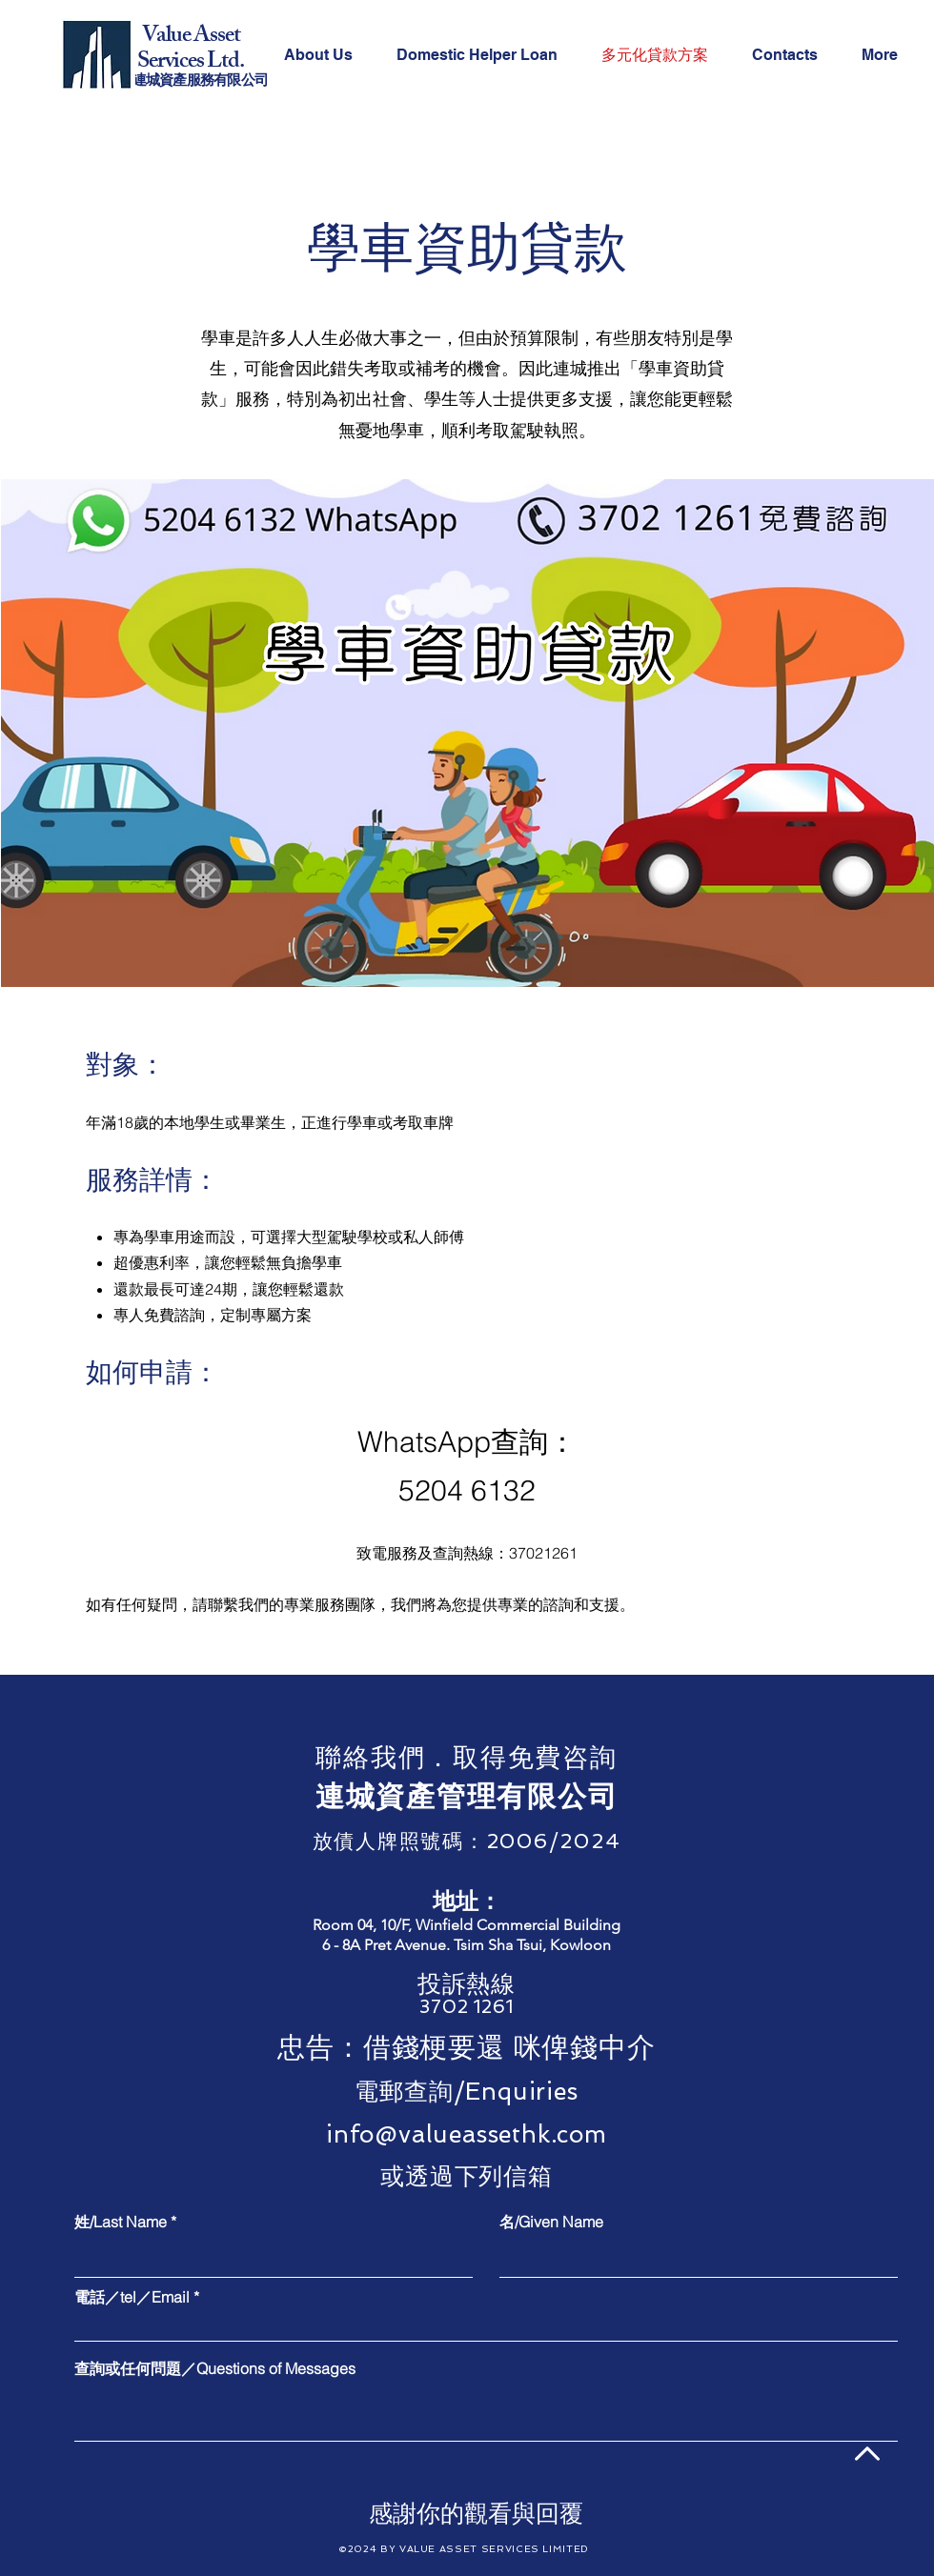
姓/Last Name (120, 2221)
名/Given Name (551, 2221)
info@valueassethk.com (466, 2134)
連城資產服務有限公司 (200, 82)
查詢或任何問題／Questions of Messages (214, 2368)
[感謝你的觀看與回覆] (476, 2513)
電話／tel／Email (132, 2296)
